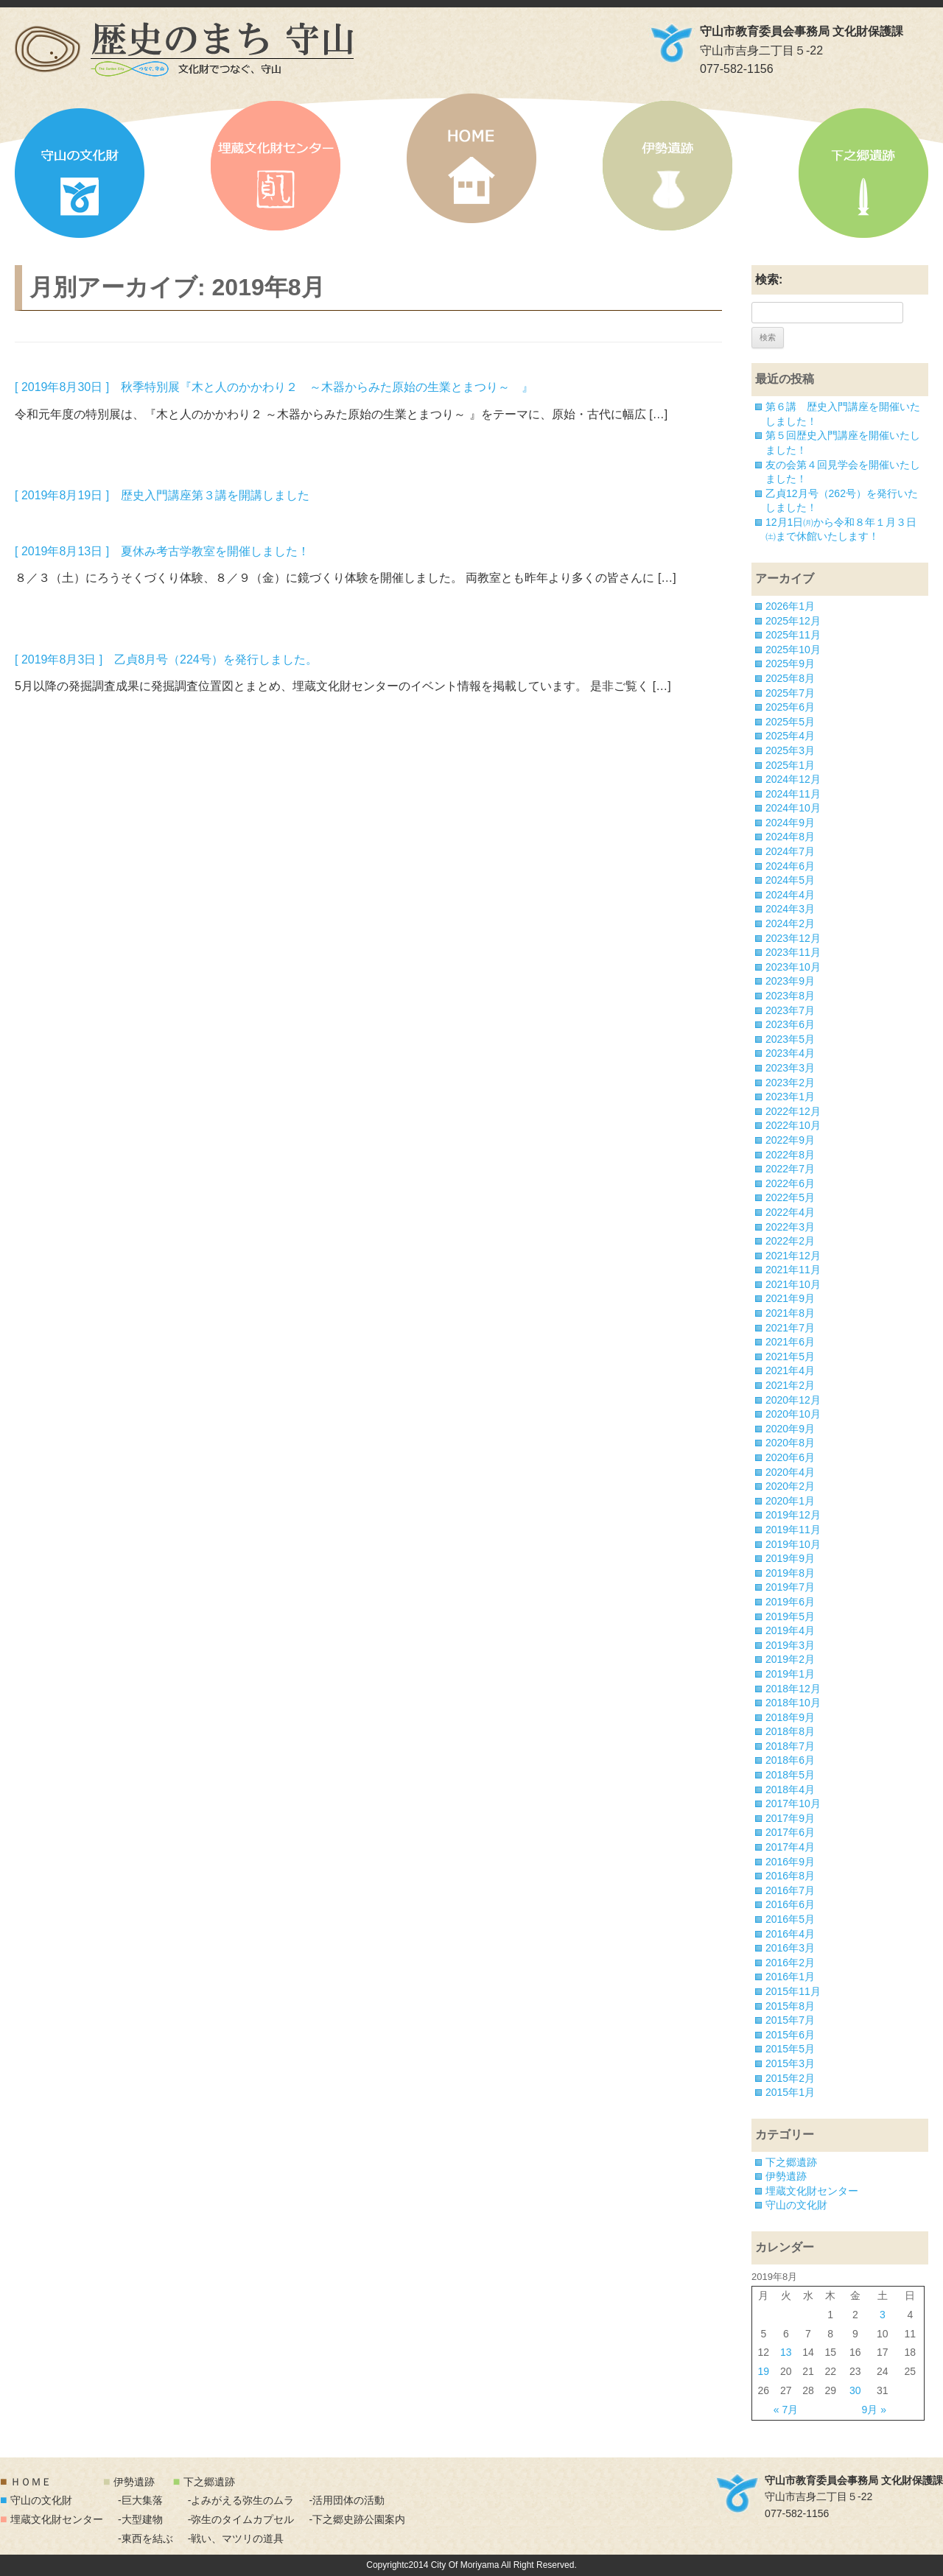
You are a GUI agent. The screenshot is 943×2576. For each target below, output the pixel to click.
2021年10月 (793, 1284)
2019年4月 (790, 1630)
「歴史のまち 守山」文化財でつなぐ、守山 (184, 49)
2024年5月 (790, 880)
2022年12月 (793, 1111)
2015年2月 (790, 2078)
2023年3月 (790, 1068)
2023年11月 (793, 952)
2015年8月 (790, 2006)
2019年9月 (790, 1558)
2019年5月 (790, 1616)
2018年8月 (790, 1731)
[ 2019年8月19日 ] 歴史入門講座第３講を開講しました (162, 495)
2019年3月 (790, 1645)
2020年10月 (793, 1414)
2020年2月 (790, 1486)
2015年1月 (790, 2092)
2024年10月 (793, 808)
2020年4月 (790, 1472)
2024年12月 (793, 779)
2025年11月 (793, 635)
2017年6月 (790, 1832)
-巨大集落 (140, 2500)
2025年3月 (790, 750)
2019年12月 (793, 1515)
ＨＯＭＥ (31, 2482)
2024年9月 (790, 822)
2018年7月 (790, 1746)
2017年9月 (790, 1818)
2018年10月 (793, 1702)
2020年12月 (793, 1400)
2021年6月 (790, 1342)
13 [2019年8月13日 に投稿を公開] (786, 2352)
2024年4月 (790, 895)
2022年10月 (793, 1125)
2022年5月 (790, 1197)
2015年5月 (790, 2049)
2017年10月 (793, 1803)
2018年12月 (793, 1689)
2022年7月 (790, 1169)
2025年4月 (790, 736)
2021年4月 (790, 1370)
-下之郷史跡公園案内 (357, 2519)
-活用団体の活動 (347, 2500)
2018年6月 (790, 1760)
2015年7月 (790, 2020)
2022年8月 (790, 1155)
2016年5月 (790, 1919)
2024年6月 (790, 866)
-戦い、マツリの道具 (236, 2538)
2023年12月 (793, 938)
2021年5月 (790, 1356)
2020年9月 (790, 1429)
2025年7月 (790, 693)
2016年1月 (790, 1976)
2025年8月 (790, 678)
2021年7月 (790, 1328)
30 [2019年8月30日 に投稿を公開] (855, 2390)
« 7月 (786, 2409)
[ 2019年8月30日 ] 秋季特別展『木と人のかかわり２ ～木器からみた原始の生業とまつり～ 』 (274, 387)
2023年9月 (790, 981)
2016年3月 (790, 1948)
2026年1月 (790, 606)
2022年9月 (790, 1140)
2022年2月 (790, 1241)
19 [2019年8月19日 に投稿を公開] (764, 2371)
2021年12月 (793, 1255)
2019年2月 (790, 1659)
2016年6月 (790, 1904)
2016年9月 (790, 1862)
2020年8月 (790, 1443)
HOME (471, 158)
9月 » (874, 2409)
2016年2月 (790, 1962)
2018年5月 (790, 1775)
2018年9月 (790, 1717)
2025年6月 (790, 707)
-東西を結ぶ (145, 2538)
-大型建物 (140, 2519)
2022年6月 (790, 1183)
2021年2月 (790, 1385)
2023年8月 (790, 996)
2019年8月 (790, 1573)
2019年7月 (790, 1587)
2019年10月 (793, 1544)
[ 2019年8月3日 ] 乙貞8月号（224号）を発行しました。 (166, 659)
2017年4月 (790, 1847)
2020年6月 (790, 1457)
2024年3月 (790, 909)
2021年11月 (793, 1269)
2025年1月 (790, 765)
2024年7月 (790, 851)
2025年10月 (793, 649)
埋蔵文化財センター (275, 165)
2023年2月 (790, 1082)
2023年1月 (790, 1096)
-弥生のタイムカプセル (241, 2519)
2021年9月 (790, 1298)
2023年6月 (790, 1024)
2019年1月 (790, 1674)
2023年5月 (790, 1039)
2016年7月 (790, 1890)
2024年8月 (790, 836)
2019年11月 (793, 1529)
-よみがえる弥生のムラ (241, 2500)
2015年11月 (793, 1991)
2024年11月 (793, 794)
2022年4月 (790, 1212)
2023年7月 (790, 1010)
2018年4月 (790, 1789)
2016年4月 (790, 1934)
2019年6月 (790, 1602)
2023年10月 (793, 967)
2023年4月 (790, 1053)
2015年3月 (790, 2063)
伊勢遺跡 (667, 165)
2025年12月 (793, 621)
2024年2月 (790, 923)
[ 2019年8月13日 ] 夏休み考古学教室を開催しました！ (162, 551)
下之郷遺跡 (863, 173)
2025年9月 (790, 663)
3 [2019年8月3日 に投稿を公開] (883, 2314)
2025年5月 (790, 722)
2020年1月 (790, 1501)
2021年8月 (790, 1313)
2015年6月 (790, 2035)
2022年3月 (790, 1227)
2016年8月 (790, 1876)
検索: (768, 279)
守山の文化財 (79, 173)
